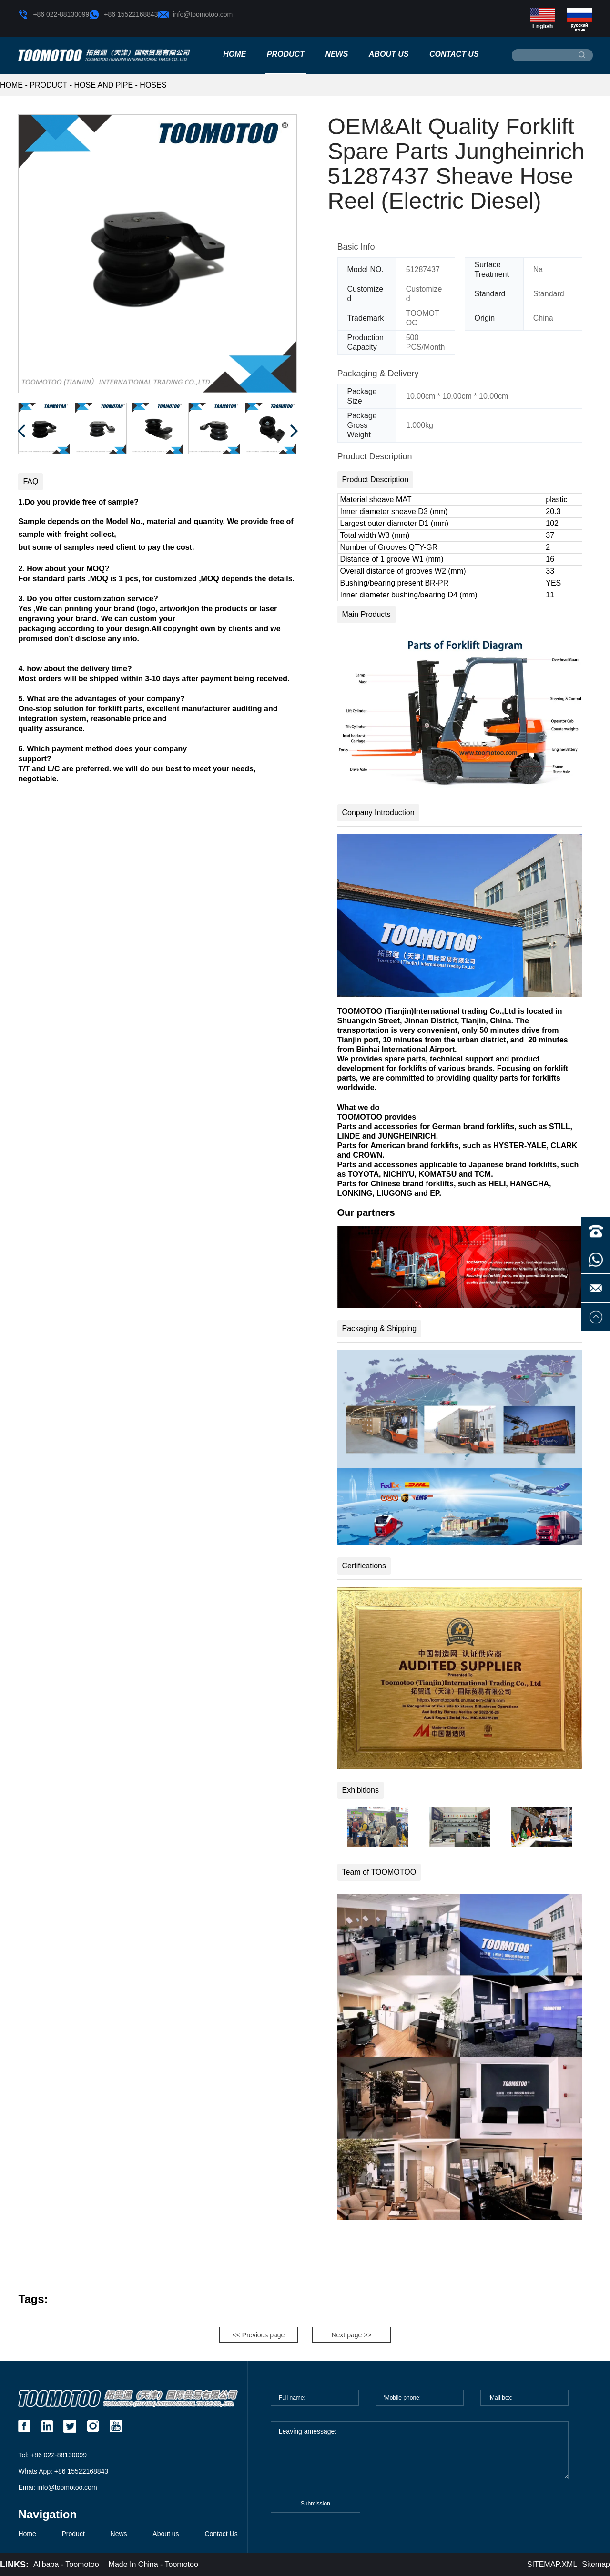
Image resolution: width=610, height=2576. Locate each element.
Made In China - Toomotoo (153, 2564)
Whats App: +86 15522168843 (63, 2471)
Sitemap (596, 2564)
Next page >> (351, 2335)
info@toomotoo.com (195, 15)
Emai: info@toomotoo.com (57, 2487)
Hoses (153, 85)
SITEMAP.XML (552, 2564)
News (336, 54)
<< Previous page (259, 2335)
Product (286, 54)
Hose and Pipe (103, 85)
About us (389, 54)
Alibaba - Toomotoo (66, 2564)
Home (234, 54)
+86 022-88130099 (53, 15)
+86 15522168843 (123, 15)
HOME (11, 85)
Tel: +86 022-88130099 (52, 2455)
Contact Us (454, 54)
